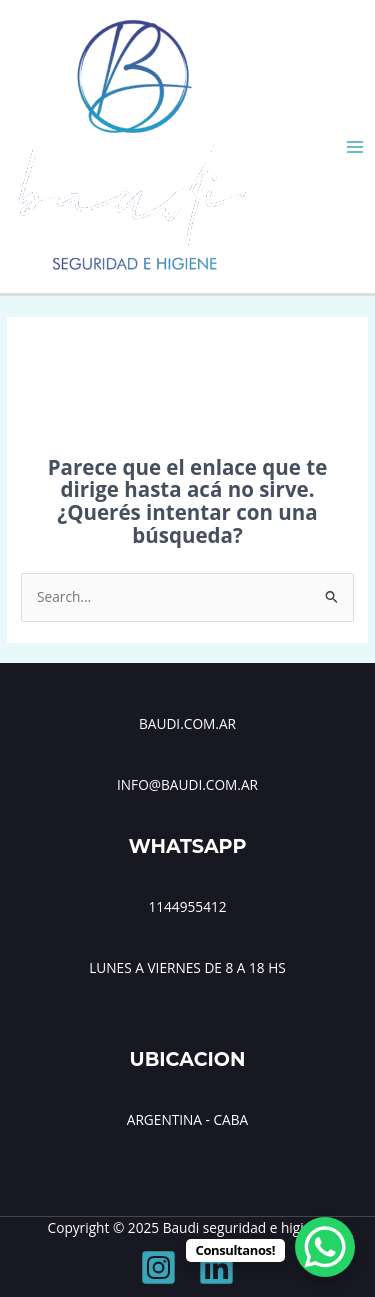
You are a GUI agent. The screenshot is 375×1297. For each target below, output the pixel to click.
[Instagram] (158, 1267)
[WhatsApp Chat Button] (325, 1247)
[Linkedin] (216, 1267)
